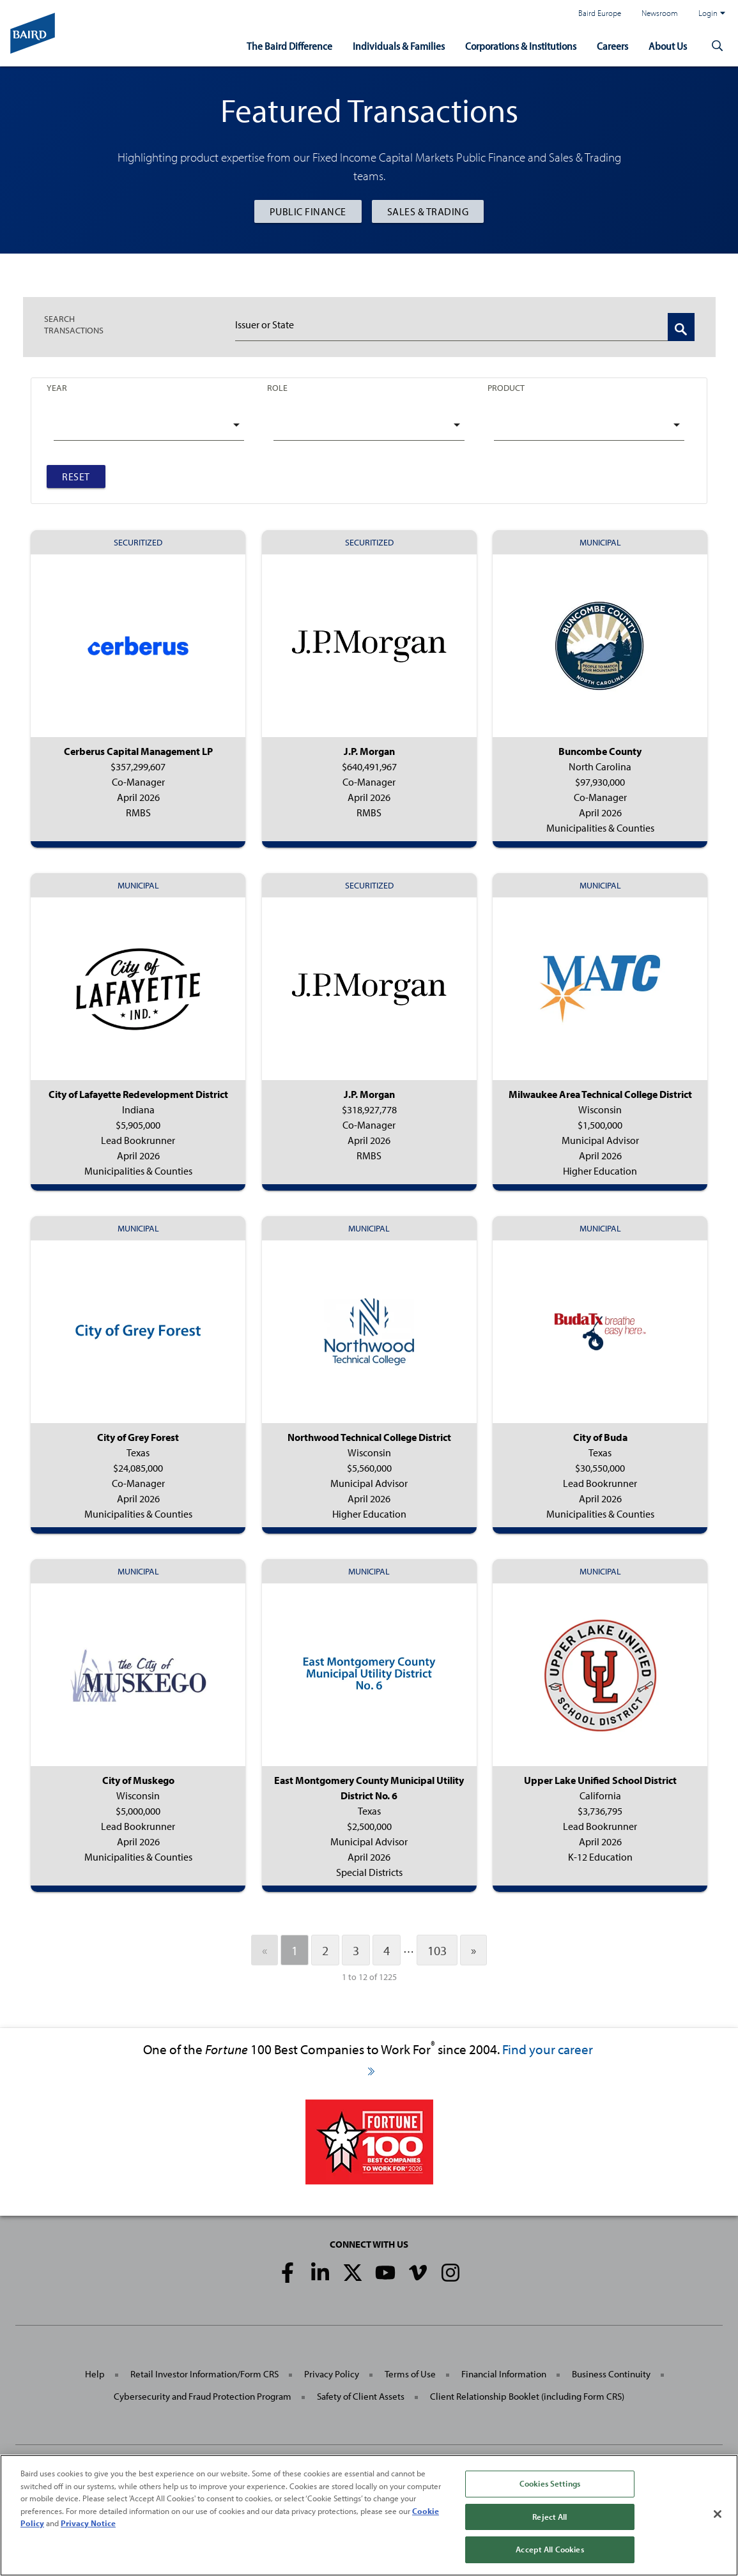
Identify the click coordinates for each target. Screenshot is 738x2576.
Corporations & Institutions (520, 45)
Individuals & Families (399, 45)
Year (57, 387)
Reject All (549, 2516)
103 (437, 1950)
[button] (717, 46)
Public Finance (308, 211)
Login (711, 13)
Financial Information (503, 2374)
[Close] (717, 2515)
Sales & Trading (428, 211)
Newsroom (660, 13)
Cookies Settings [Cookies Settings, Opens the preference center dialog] (549, 2484)
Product (506, 387)
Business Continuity (611, 2374)
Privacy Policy (331, 2374)
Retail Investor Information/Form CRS (204, 2374)
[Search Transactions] (681, 327)
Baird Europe (599, 13)
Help (95, 2374)
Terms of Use (410, 2374)
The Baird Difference (289, 45)
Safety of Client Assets (360, 2396)
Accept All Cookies (549, 2550)
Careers (612, 45)
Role (277, 387)
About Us (668, 45)
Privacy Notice (88, 2524)
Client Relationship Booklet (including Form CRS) (527, 2396)
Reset (76, 476)
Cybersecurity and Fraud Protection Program (202, 2396)
